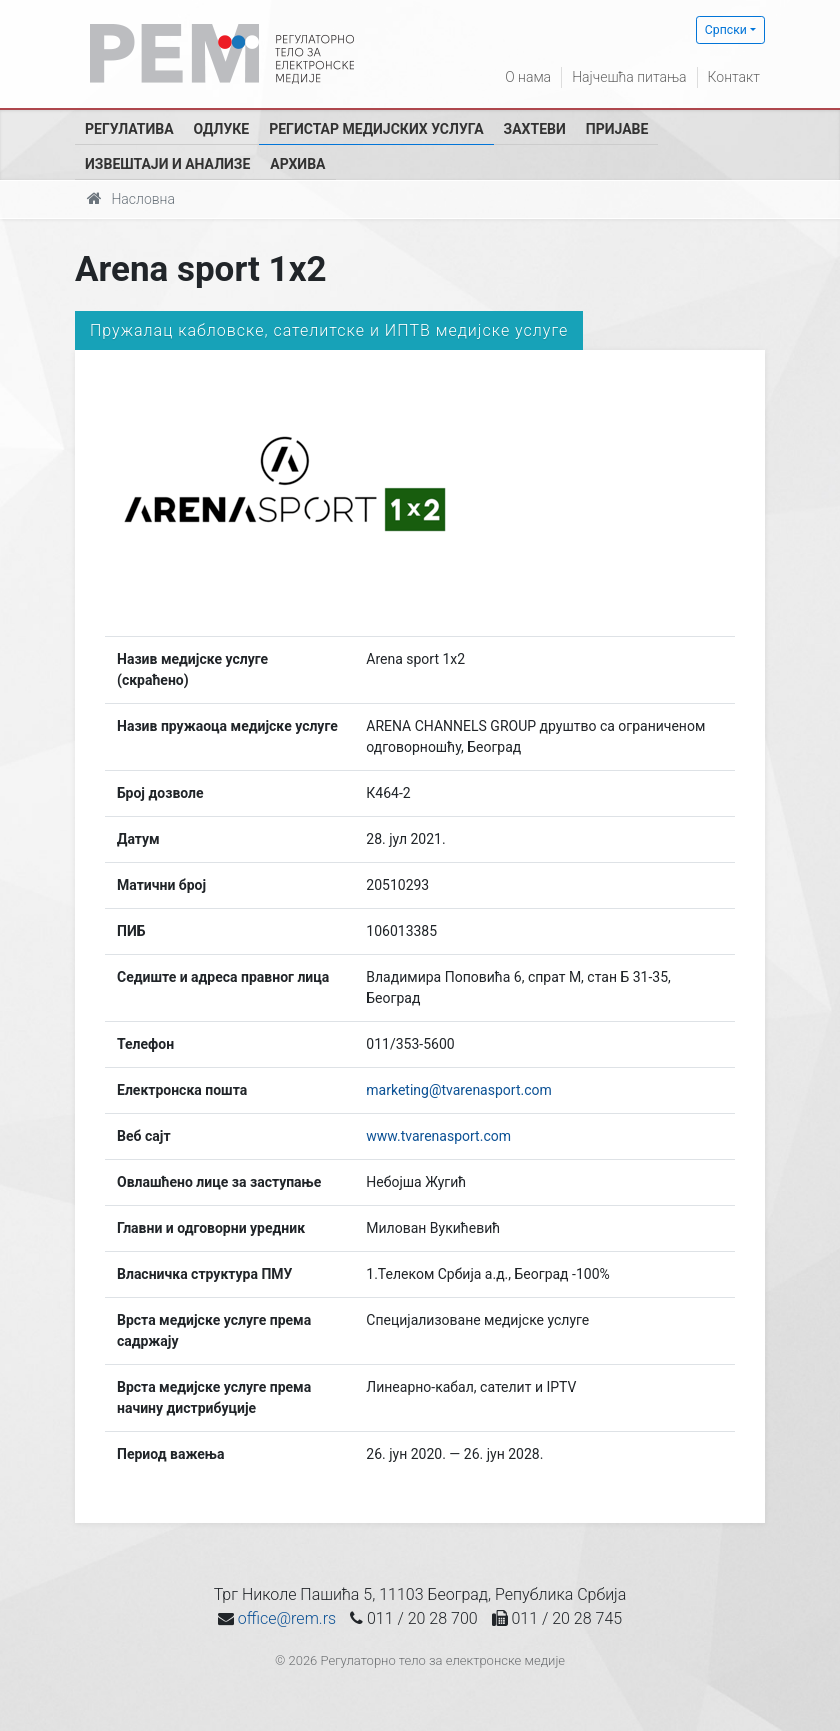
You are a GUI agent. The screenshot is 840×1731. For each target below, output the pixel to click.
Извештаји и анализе (167, 164)
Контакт (734, 77)
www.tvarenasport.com (438, 1136)
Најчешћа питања (629, 77)
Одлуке (222, 129)
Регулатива (129, 129)
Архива (297, 164)
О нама (528, 77)
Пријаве (617, 129)
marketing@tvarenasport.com (458, 1090)
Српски (726, 30)
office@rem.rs (287, 1618)
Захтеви (535, 129)
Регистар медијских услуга (376, 129)
